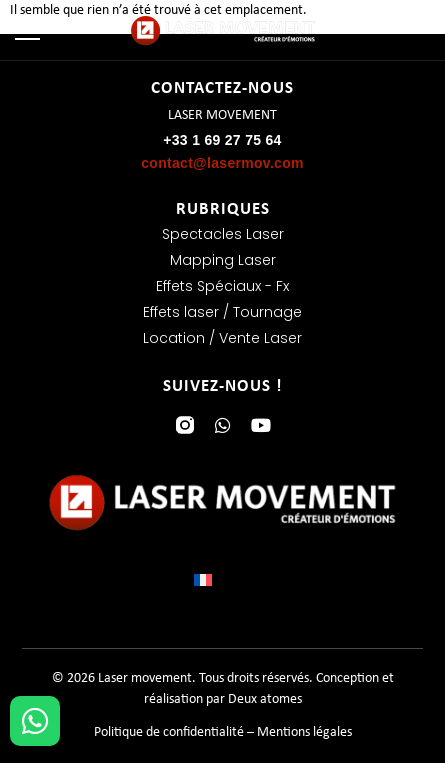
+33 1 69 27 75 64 (222, 140)
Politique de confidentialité (169, 732)
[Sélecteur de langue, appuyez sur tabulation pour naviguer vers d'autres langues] (223, 580)
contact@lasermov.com (222, 163)
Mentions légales (304, 732)
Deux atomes (265, 699)
